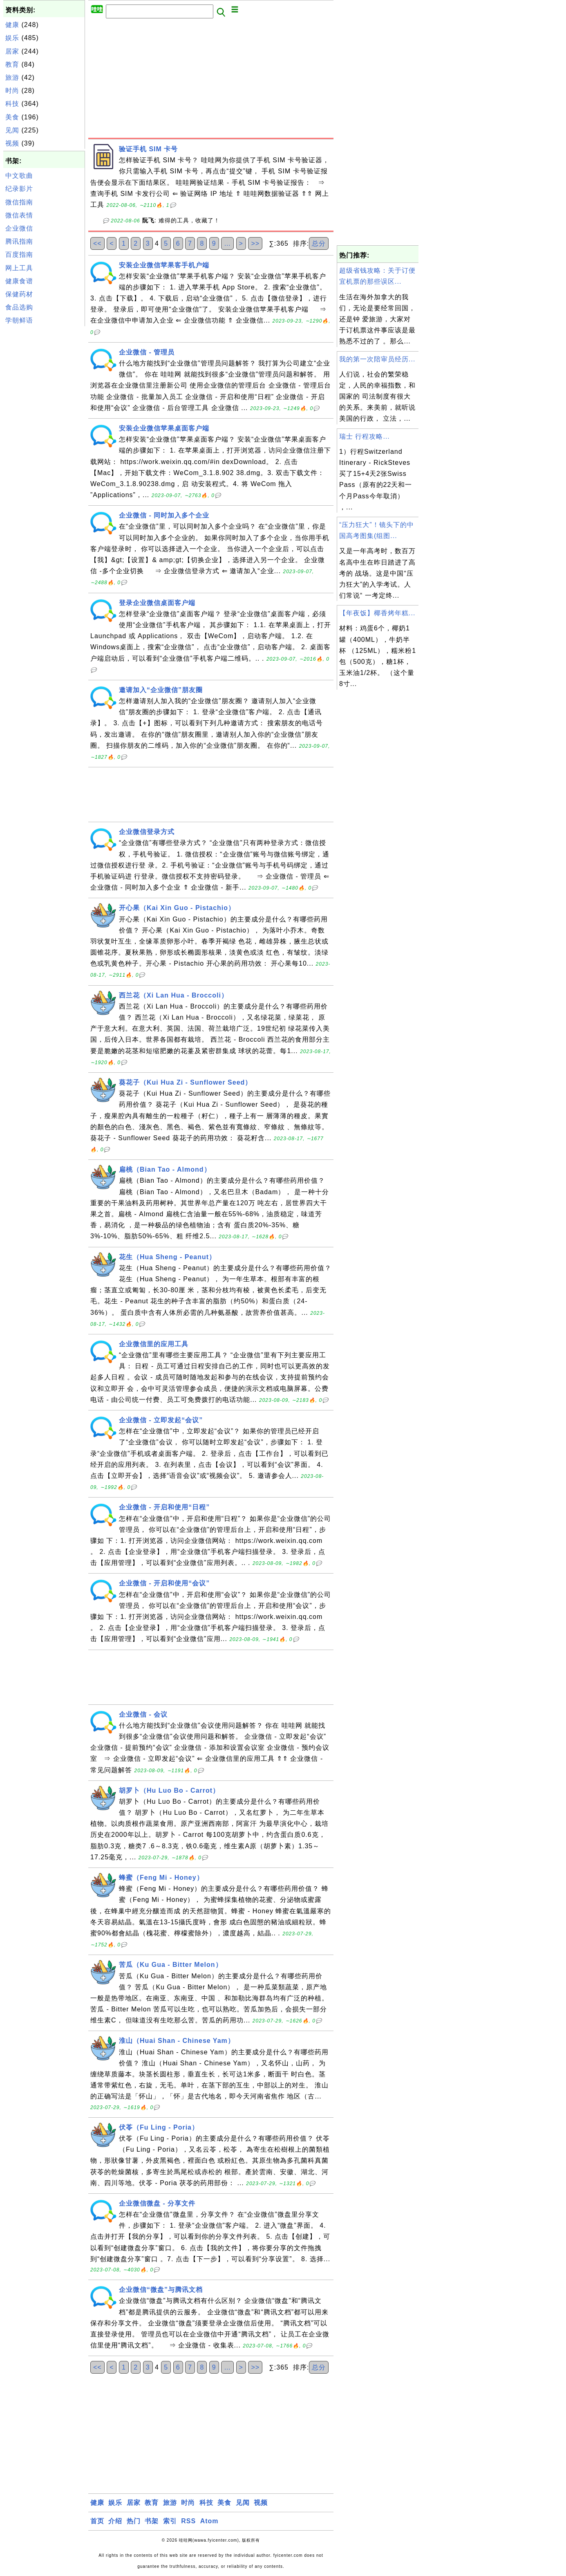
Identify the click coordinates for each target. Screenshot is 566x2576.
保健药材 (19, 294)
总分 (319, 243)
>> (255, 243)
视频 (12, 143)
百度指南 (19, 254)
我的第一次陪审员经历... (377, 359)
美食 (12, 117)
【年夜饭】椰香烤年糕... (377, 613)
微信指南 (19, 202)
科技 (12, 103)
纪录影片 (19, 188)
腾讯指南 (19, 241)
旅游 (12, 77)
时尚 (12, 90)
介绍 (115, 2521)
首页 (97, 2521)
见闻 (12, 130)
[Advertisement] (44, 451)
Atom (209, 2521)
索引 (170, 2521)
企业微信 (19, 228)
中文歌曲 (19, 175)
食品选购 (19, 307)
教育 (12, 64)
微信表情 (19, 215)
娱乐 (12, 37)
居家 (12, 51)
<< (97, 243)
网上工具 (19, 268)
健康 (12, 24)
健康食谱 (19, 281)
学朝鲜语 (19, 320)
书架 (152, 2521)
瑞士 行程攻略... (364, 436)
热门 (134, 2521)
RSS (188, 2521)
